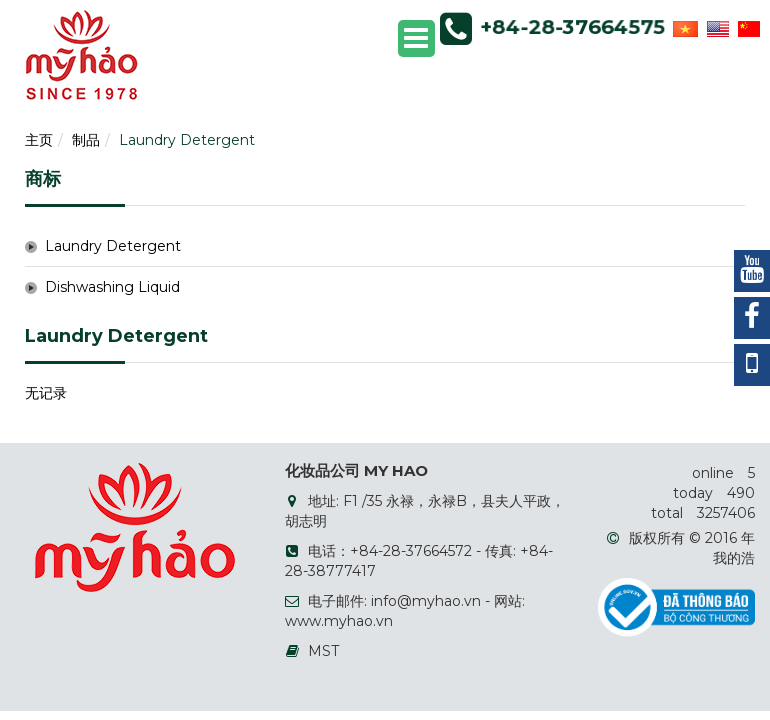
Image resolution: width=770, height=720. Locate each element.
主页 (39, 140)
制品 (86, 140)
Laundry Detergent (187, 140)
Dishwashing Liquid (112, 287)
